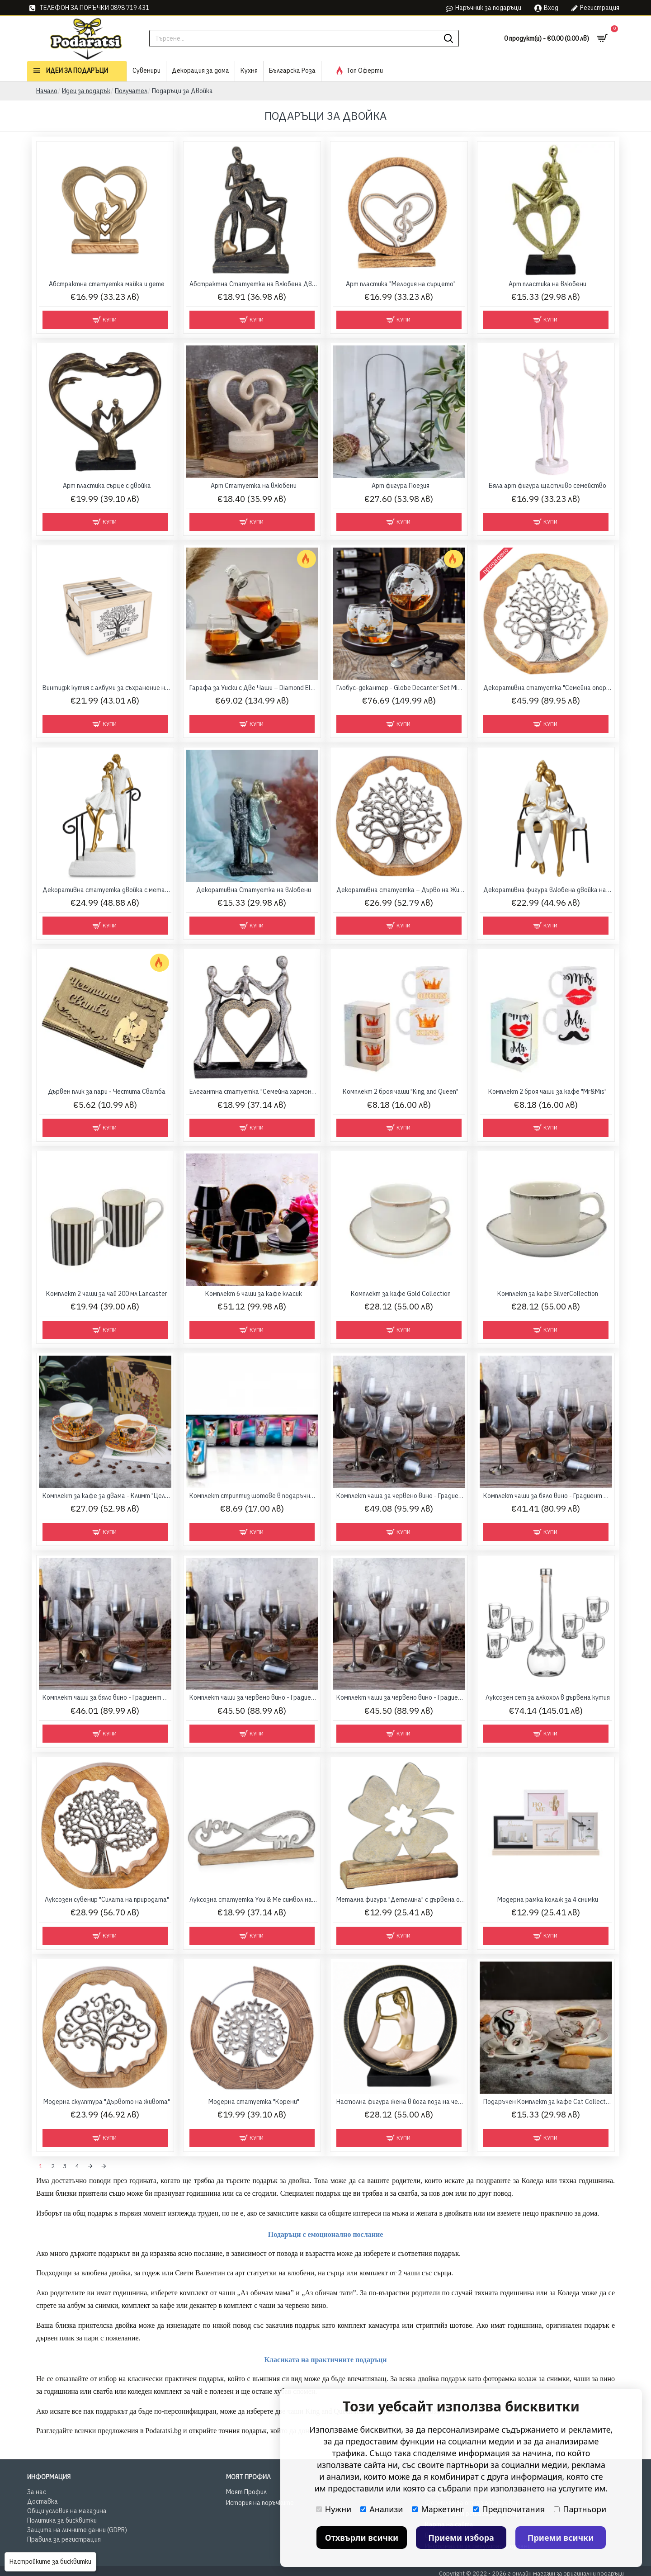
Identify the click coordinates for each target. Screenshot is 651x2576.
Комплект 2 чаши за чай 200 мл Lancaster (106, 1294)
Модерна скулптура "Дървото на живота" (106, 2102)
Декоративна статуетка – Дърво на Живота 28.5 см (400, 890)
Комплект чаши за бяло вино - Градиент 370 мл (547, 1496)
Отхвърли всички (362, 2537)
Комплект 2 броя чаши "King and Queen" (400, 1091)
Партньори (580, 2509)
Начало (46, 91)
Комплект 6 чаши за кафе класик (253, 1294)
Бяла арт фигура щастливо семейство (547, 486)
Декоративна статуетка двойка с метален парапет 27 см (106, 890)
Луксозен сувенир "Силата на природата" (107, 1899)
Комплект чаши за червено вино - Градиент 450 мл (253, 1697)
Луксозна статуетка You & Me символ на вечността (253, 1899)
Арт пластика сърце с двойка (107, 486)
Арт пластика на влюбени (547, 284)
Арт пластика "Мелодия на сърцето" (401, 284)
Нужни (333, 2509)
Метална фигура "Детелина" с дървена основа (400, 1899)
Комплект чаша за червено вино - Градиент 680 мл (400, 1496)
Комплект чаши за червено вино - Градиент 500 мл (400, 1697)
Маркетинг (438, 2509)
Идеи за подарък (86, 91)
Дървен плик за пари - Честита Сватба (106, 1091)
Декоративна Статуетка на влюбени (253, 890)
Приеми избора (461, 2537)
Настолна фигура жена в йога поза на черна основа (400, 2102)
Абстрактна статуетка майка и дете (107, 284)
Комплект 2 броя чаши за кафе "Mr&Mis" (547, 1091)
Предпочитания (509, 2509)
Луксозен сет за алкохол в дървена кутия (548, 1697)
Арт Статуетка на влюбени (254, 486)
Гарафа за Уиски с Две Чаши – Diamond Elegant (253, 688)
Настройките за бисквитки (50, 2561)
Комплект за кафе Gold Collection (401, 1294)
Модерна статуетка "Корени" (253, 2102)
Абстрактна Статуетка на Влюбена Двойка (253, 284)
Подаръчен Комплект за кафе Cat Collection (547, 2102)
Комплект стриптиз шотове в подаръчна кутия (253, 1496)
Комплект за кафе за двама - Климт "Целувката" (106, 1496)
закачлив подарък (293, 2323)
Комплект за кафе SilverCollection (547, 1294)
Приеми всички (561, 2537)
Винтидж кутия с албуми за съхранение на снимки (106, 688)
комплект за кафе (148, 2303)
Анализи (381, 2509)
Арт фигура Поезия (400, 486)
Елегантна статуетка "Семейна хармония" (253, 1091)
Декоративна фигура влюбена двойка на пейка (547, 890)
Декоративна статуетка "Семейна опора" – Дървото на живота (547, 688)
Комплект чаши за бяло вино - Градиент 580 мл (106, 1697)
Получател (131, 91)
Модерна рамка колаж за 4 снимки (547, 1899)
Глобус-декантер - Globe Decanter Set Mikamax (400, 688)
